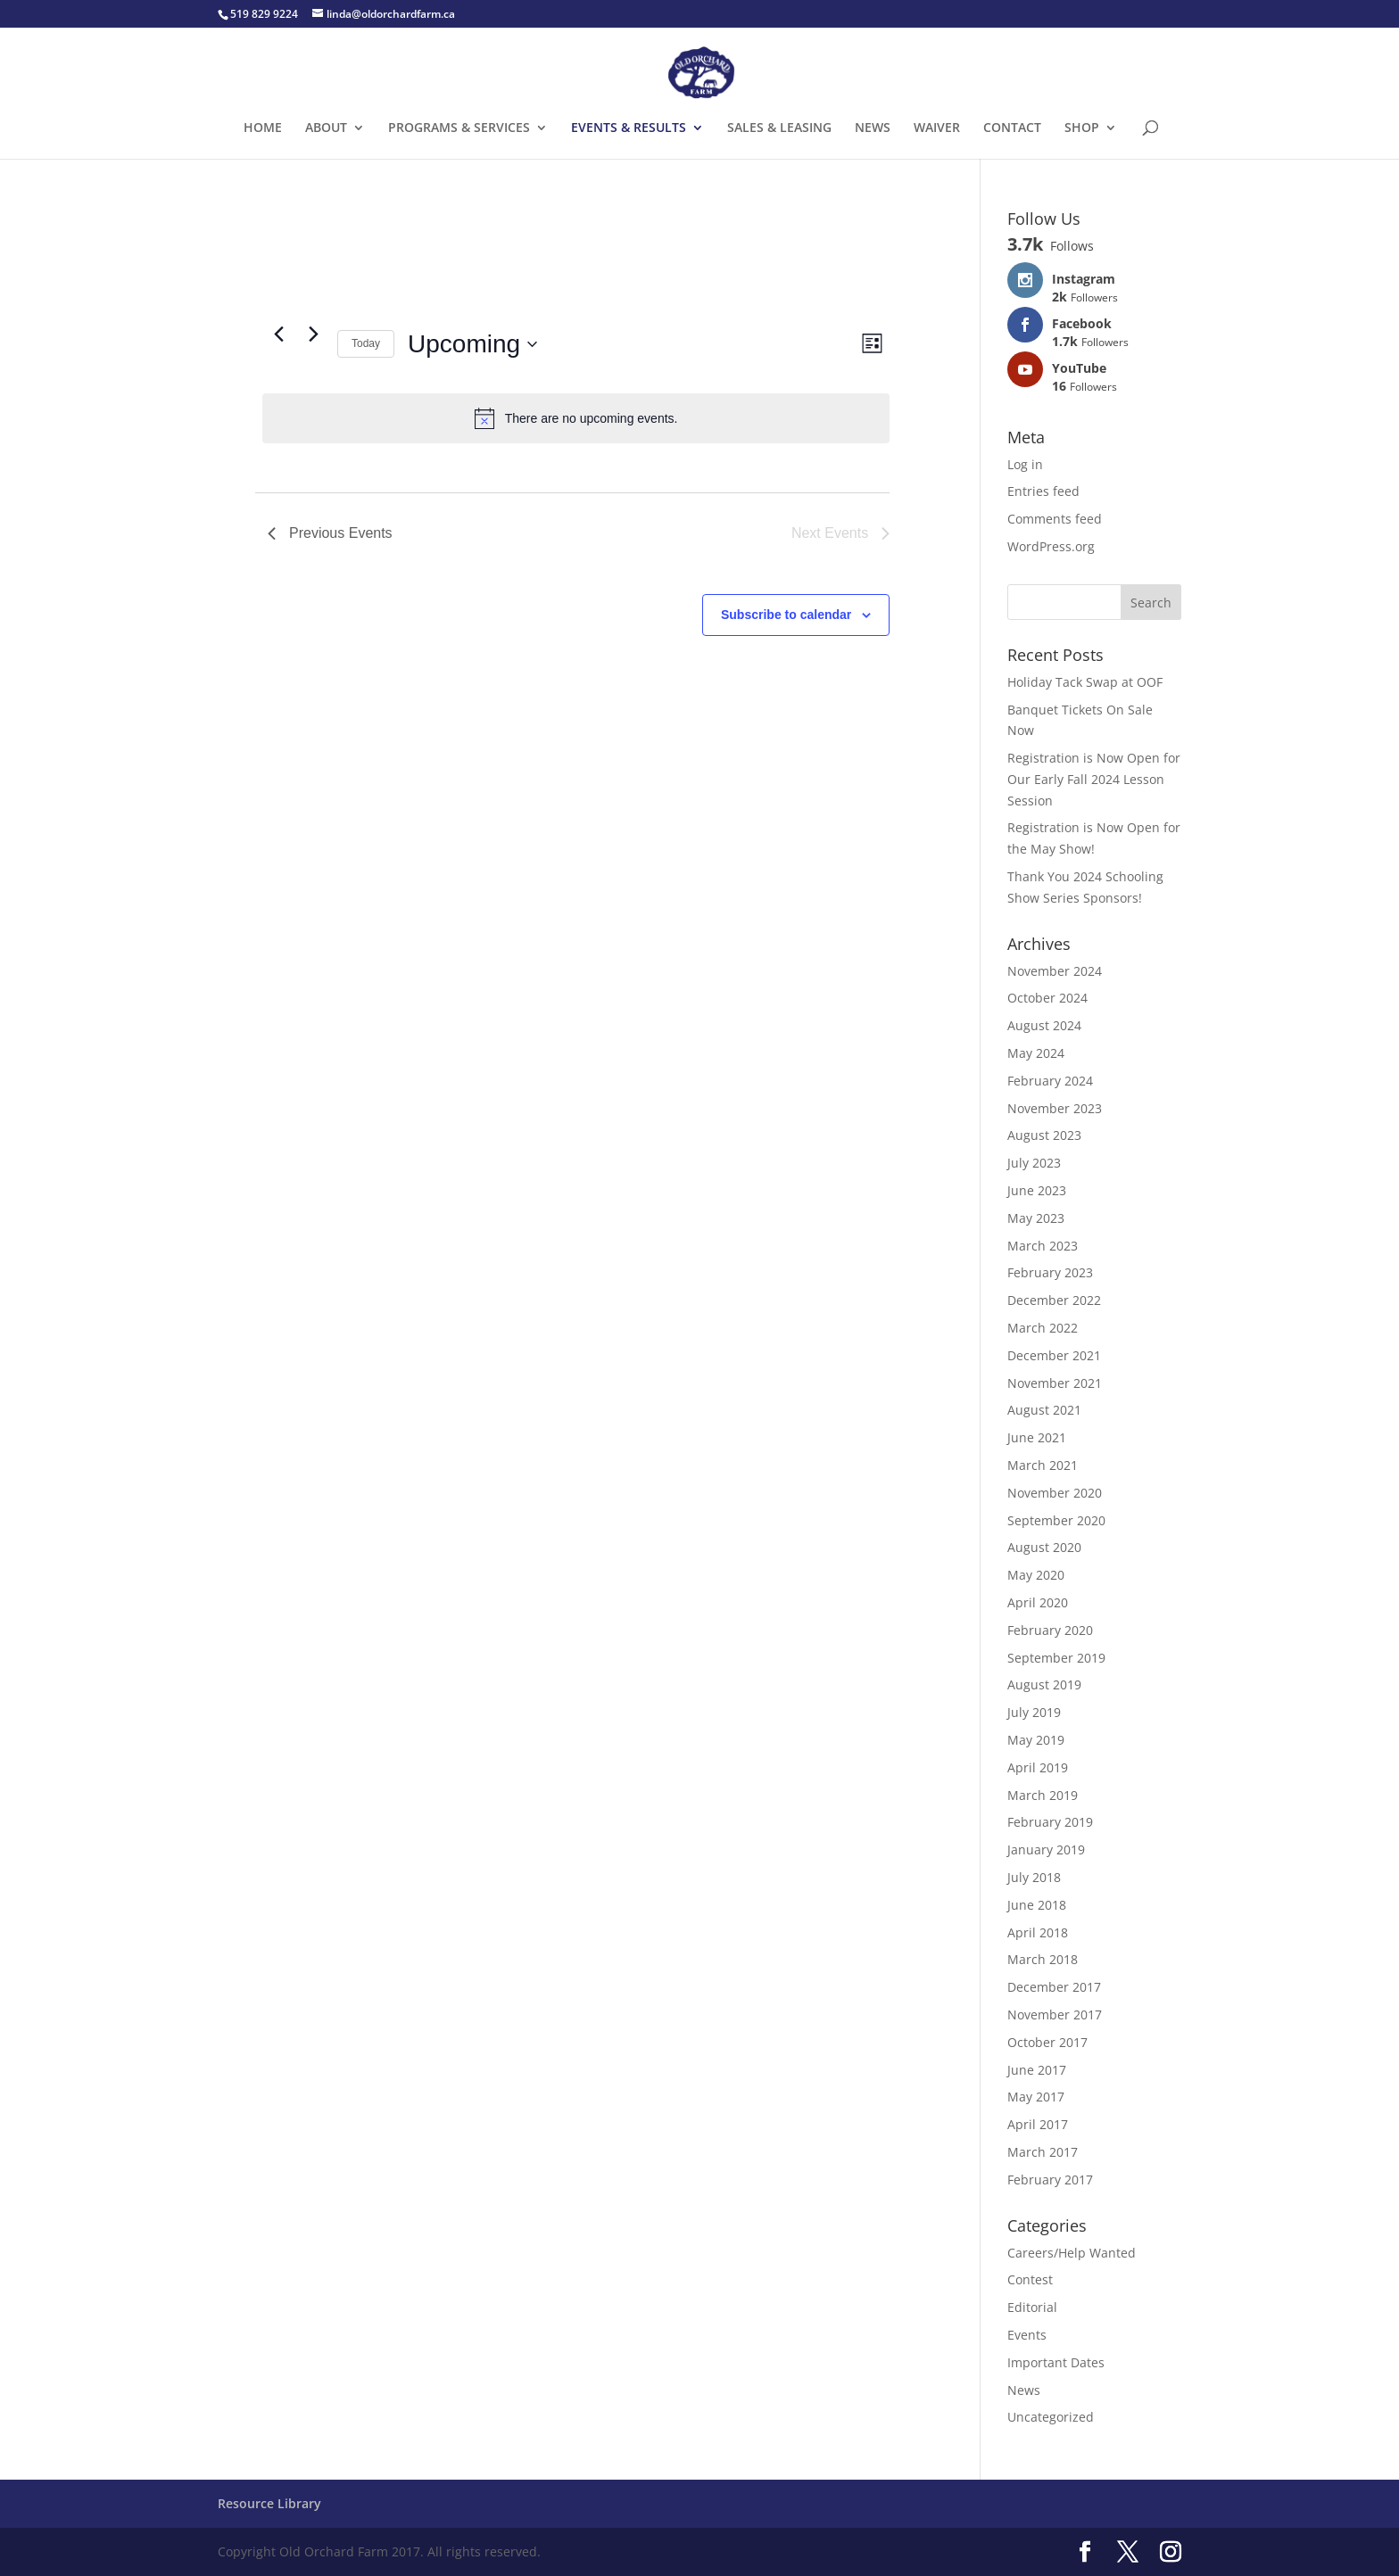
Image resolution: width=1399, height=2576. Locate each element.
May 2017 (1035, 2096)
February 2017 (1050, 2179)
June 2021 (1036, 1437)
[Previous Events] (278, 333)
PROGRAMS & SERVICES (459, 128)
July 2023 (1034, 1162)
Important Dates (1056, 2362)
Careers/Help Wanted (1071, 2252)
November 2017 (1054, 2014)
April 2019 (1037, 1767)
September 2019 (1056, 1657)
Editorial (1032, 2307)
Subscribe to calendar (786, 614)
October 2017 (1047, 2042)
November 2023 (1054, 1108)
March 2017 (1042, 2151)
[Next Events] (313, 333)
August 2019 (1044, 1684)
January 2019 (1046, 1849)
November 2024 (1054, 970)
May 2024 (1035, 1052)
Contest (1030, 2279)
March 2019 (1042, 1795)
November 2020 (1054, 1492)
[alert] (576, 418)
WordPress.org (1051, 546)
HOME (263, 128)
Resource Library (269, 2503)
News (1023, 2390)
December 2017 (1054, 1986)
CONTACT (1012, 128)
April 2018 (1037, 1932)
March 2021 (1042, 1465)
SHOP (1081, 128)
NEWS (872, 128)
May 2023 (1035, 1218)
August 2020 (1044, 1547)
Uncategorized (1050, 2416)
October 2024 (1047, 997)
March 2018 (1042, 1959)
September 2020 (1056, 1520)
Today (366, 343)
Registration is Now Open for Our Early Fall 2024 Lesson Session (1093, 779)
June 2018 (1036, 1904)
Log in (1025, 464)
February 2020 (1050, 1630)
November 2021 (1054, 1383)
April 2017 (1037, 2124)
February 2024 (1050, 1080)
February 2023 (1050, 1272)
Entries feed (1043, 491)
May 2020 (1035, 1574)
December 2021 (1054, 1355)
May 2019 (1035, 1739)
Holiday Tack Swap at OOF (1085, 681)
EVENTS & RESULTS (628, 128)
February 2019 (1050, 1821)
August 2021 (1044, 1409)
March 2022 (1042, 1327)
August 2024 (1044, 1025)
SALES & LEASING (779, 128)
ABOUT (326, 128)
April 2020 (1037, 1602)
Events (1027, 2334)
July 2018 (1034, 1877)
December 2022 (1054, 1300)
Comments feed (1054, 518)
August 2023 (1044, 1135)
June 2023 (1036, 1190)
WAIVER (937, 128)
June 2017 (1036, 2069)
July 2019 (1034, 1712)
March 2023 (1042, 1245)
